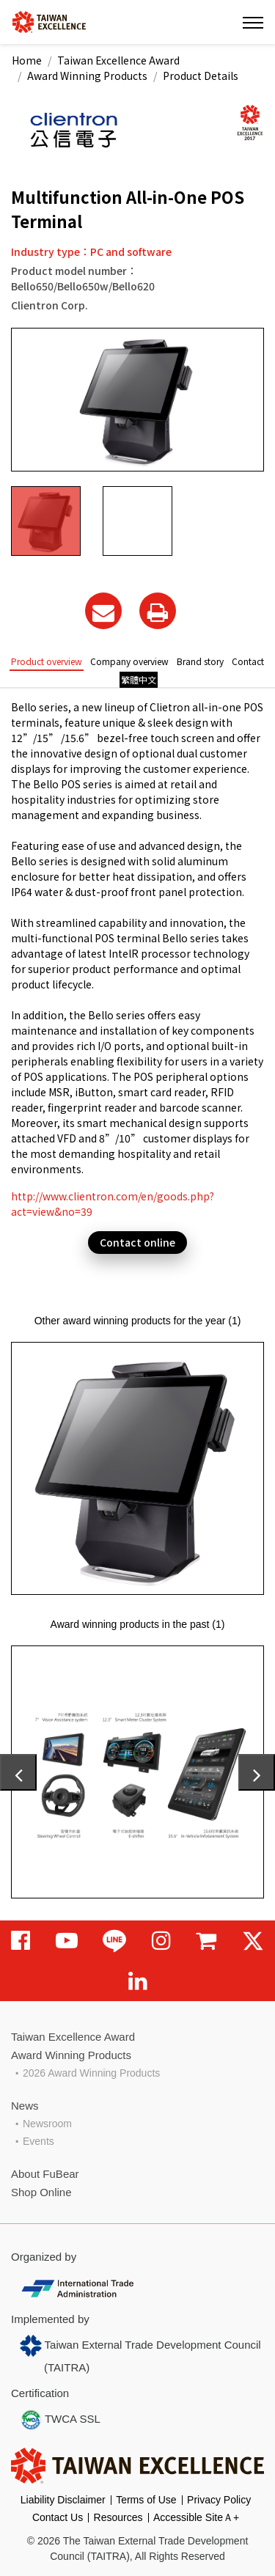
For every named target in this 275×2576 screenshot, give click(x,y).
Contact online (137, 1242)
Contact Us (57, 2517)
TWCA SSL (60, 2420)
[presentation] (18, 1772)
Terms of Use (146, 2500)
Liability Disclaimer (63, 2500)
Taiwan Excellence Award (118, 60)
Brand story (200, 661)
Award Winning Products (87, 75)
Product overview (46, 661)
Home (27, 60)
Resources (118, 2517)
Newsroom (47, 2123)
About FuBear (45, 2173)
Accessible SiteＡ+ (196, 2517)
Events (38, 2141)
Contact (248, 661)
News (25, 2105)
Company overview (129, 661)
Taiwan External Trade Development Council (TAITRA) (140, 2354)
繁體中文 (138, 679)
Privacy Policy (219, 2500)
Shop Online (41, 2192)
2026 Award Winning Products (91, 2073)
